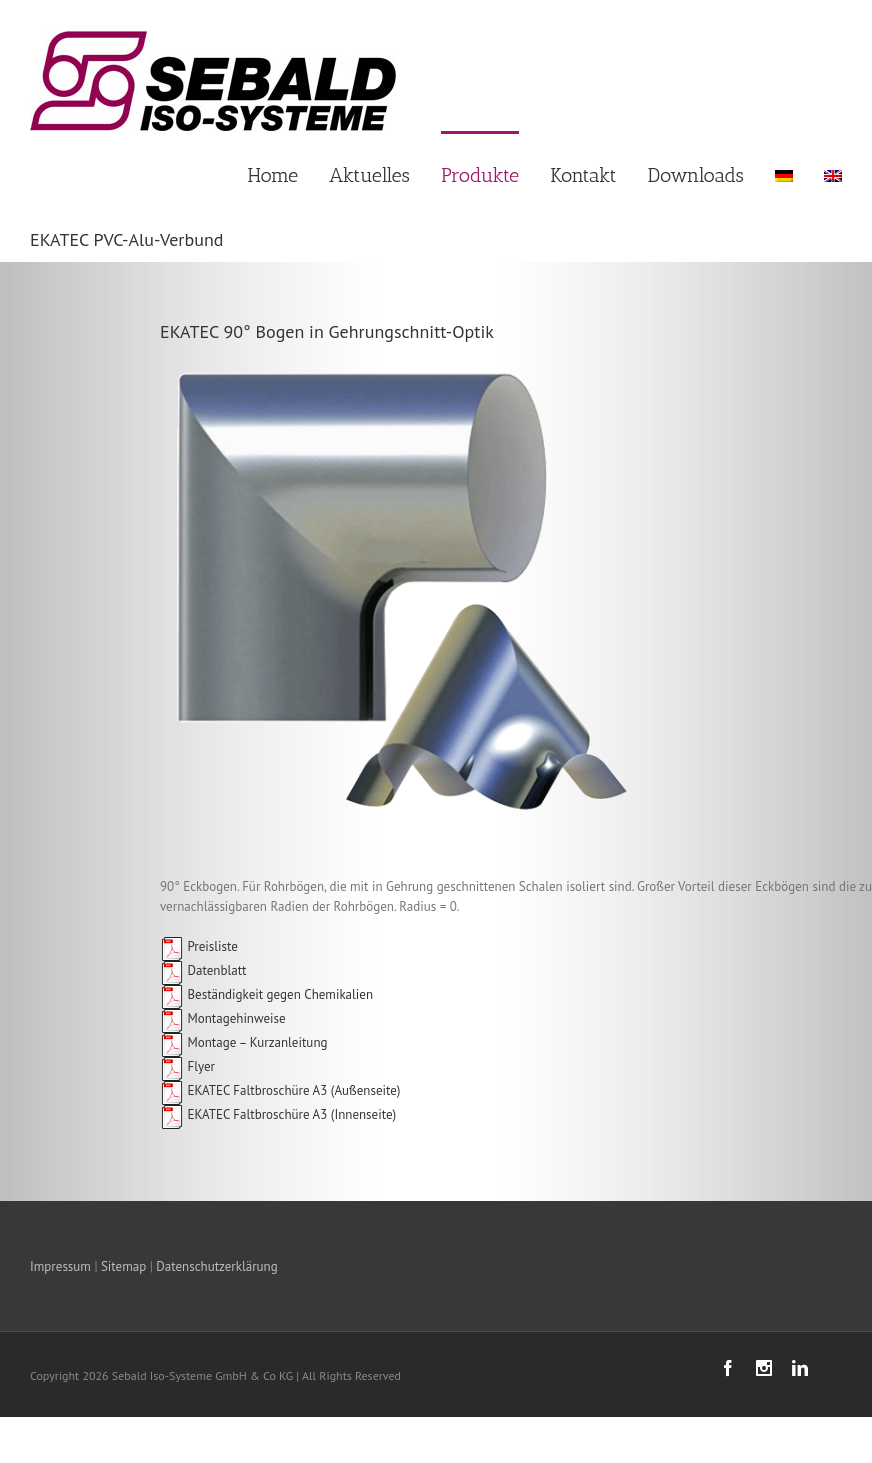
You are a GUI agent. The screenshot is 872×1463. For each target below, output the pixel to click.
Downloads (696, 175)
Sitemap (123, 1266)
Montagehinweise (223, 1018)
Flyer (187, 1066)
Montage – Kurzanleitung (243, 1042)
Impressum (60, 1266)
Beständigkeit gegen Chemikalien (266, 994)
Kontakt (583, 175)
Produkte (480, 175)
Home (273, 175)
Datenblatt (203, 970)
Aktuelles (369, 175)
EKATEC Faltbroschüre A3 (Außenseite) (292, 1090)
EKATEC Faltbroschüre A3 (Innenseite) (290, 1114)
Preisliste (199, 946)
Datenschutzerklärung (216, 1266)
